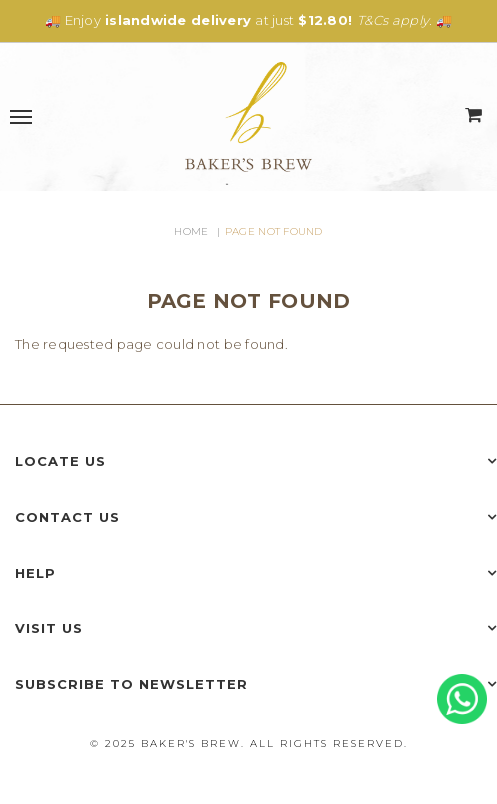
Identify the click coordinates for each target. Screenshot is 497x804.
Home (191, 231)
